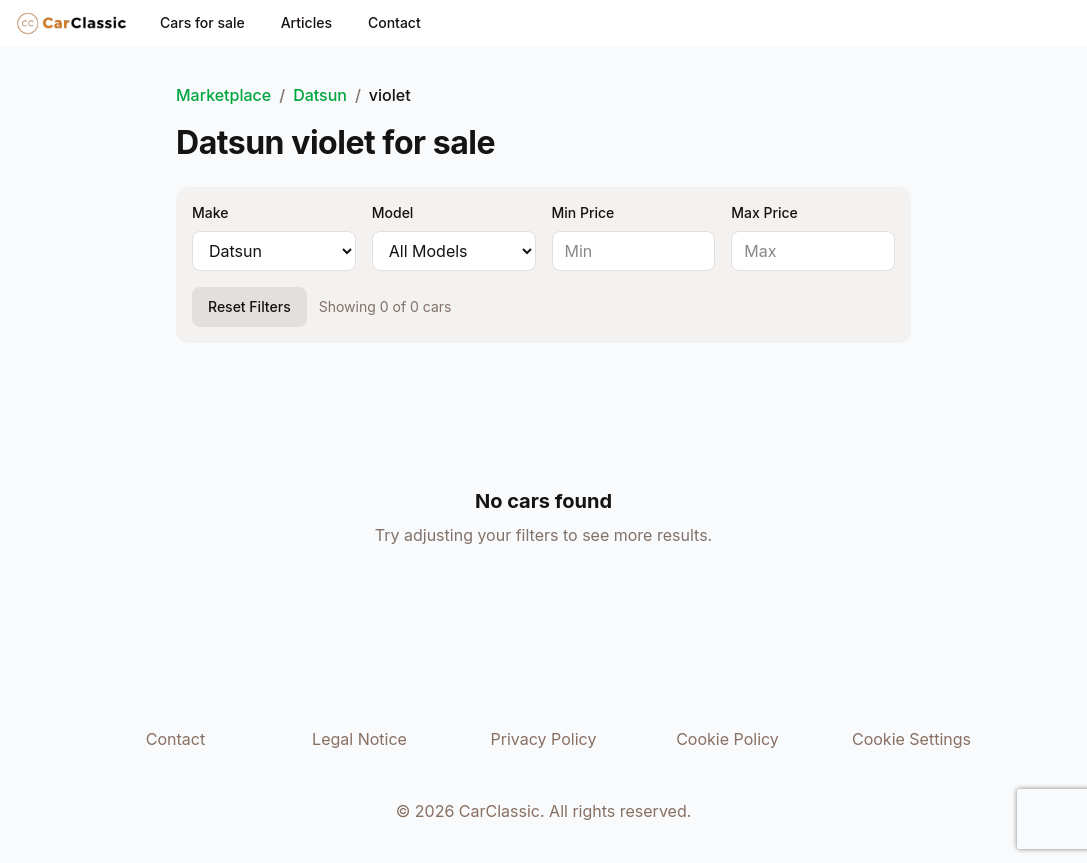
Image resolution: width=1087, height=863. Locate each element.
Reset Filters (249, 306)
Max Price (764, 212)
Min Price (583, 212)
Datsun (320, 95)
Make (210, 212)
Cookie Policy (727, 739)
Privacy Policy (544, 739)
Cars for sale (202, 22)
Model (393, 212)
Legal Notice (359, 739)
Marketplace (223, 95)
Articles (306, 22)
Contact (394, 22)
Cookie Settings (911, 739)
